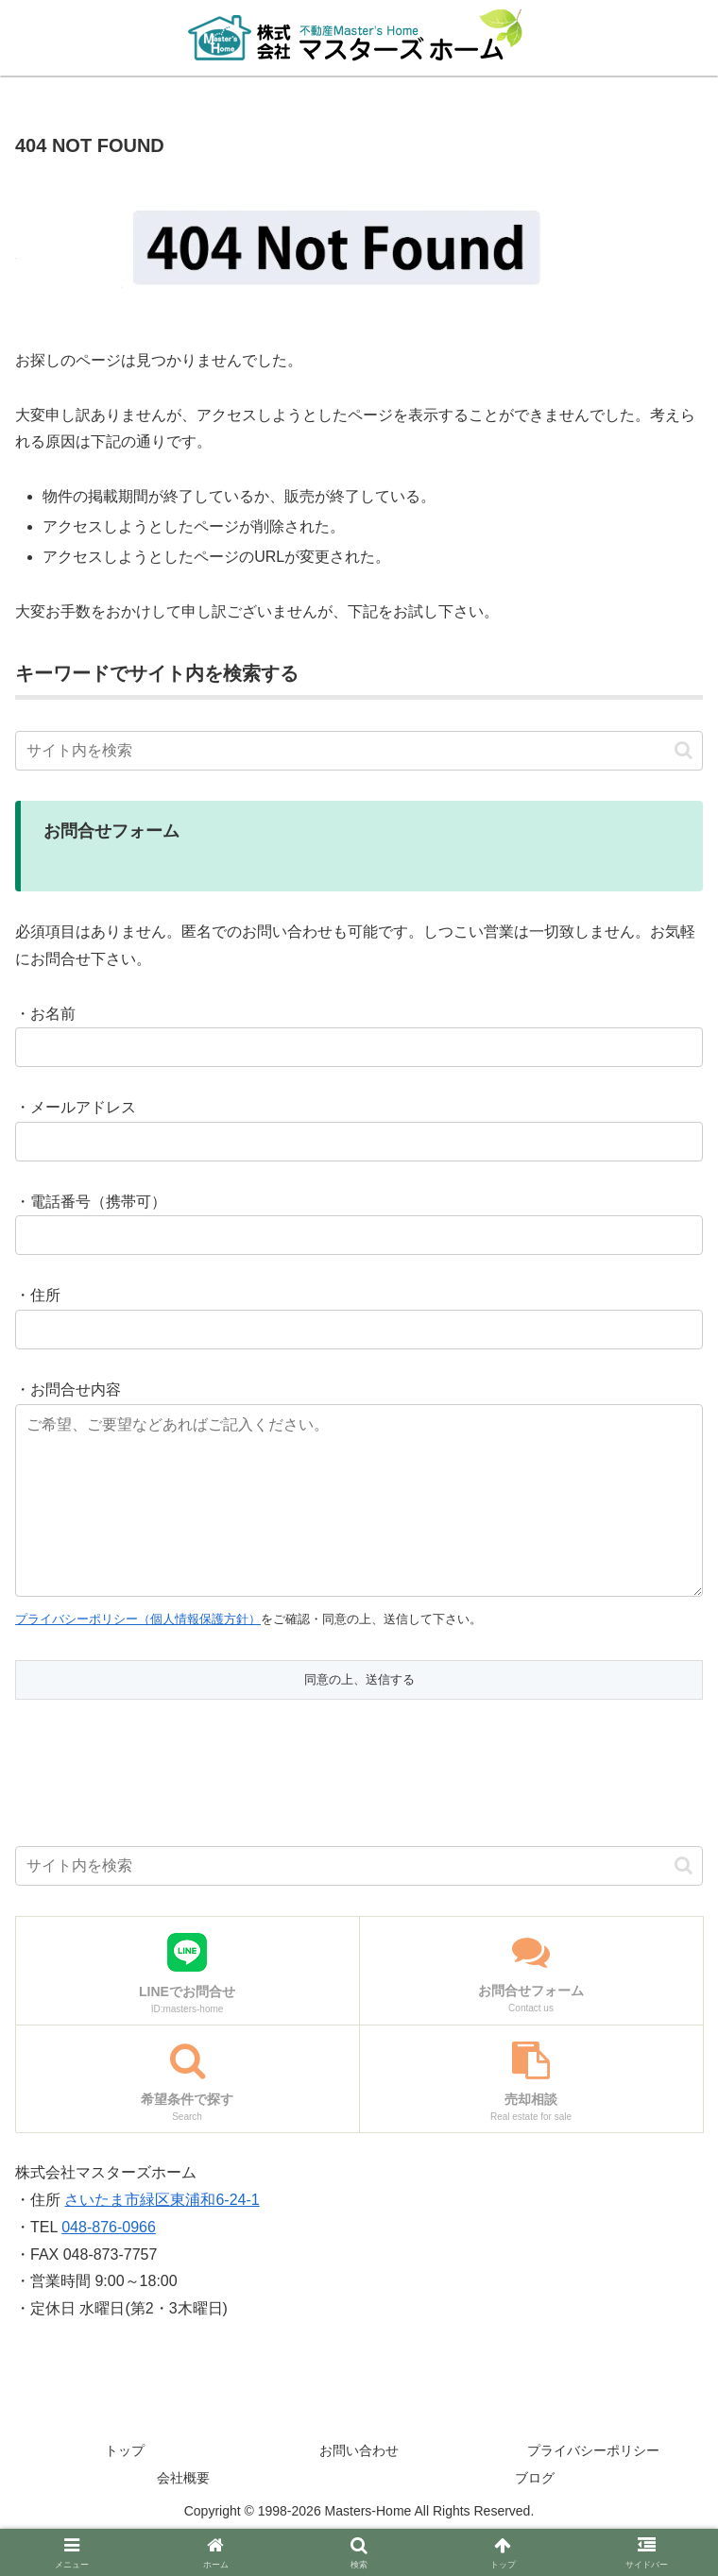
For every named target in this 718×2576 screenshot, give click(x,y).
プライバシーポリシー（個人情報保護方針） (138, 1657)
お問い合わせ (359, 2488)
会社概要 (183, 2515)
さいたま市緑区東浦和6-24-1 (161, 2237)
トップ (125, 2488)
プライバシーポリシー (593, 2488)
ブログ (535, 2515)
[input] (359, 751)
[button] (683, 750)
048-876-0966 (108, 2265)
